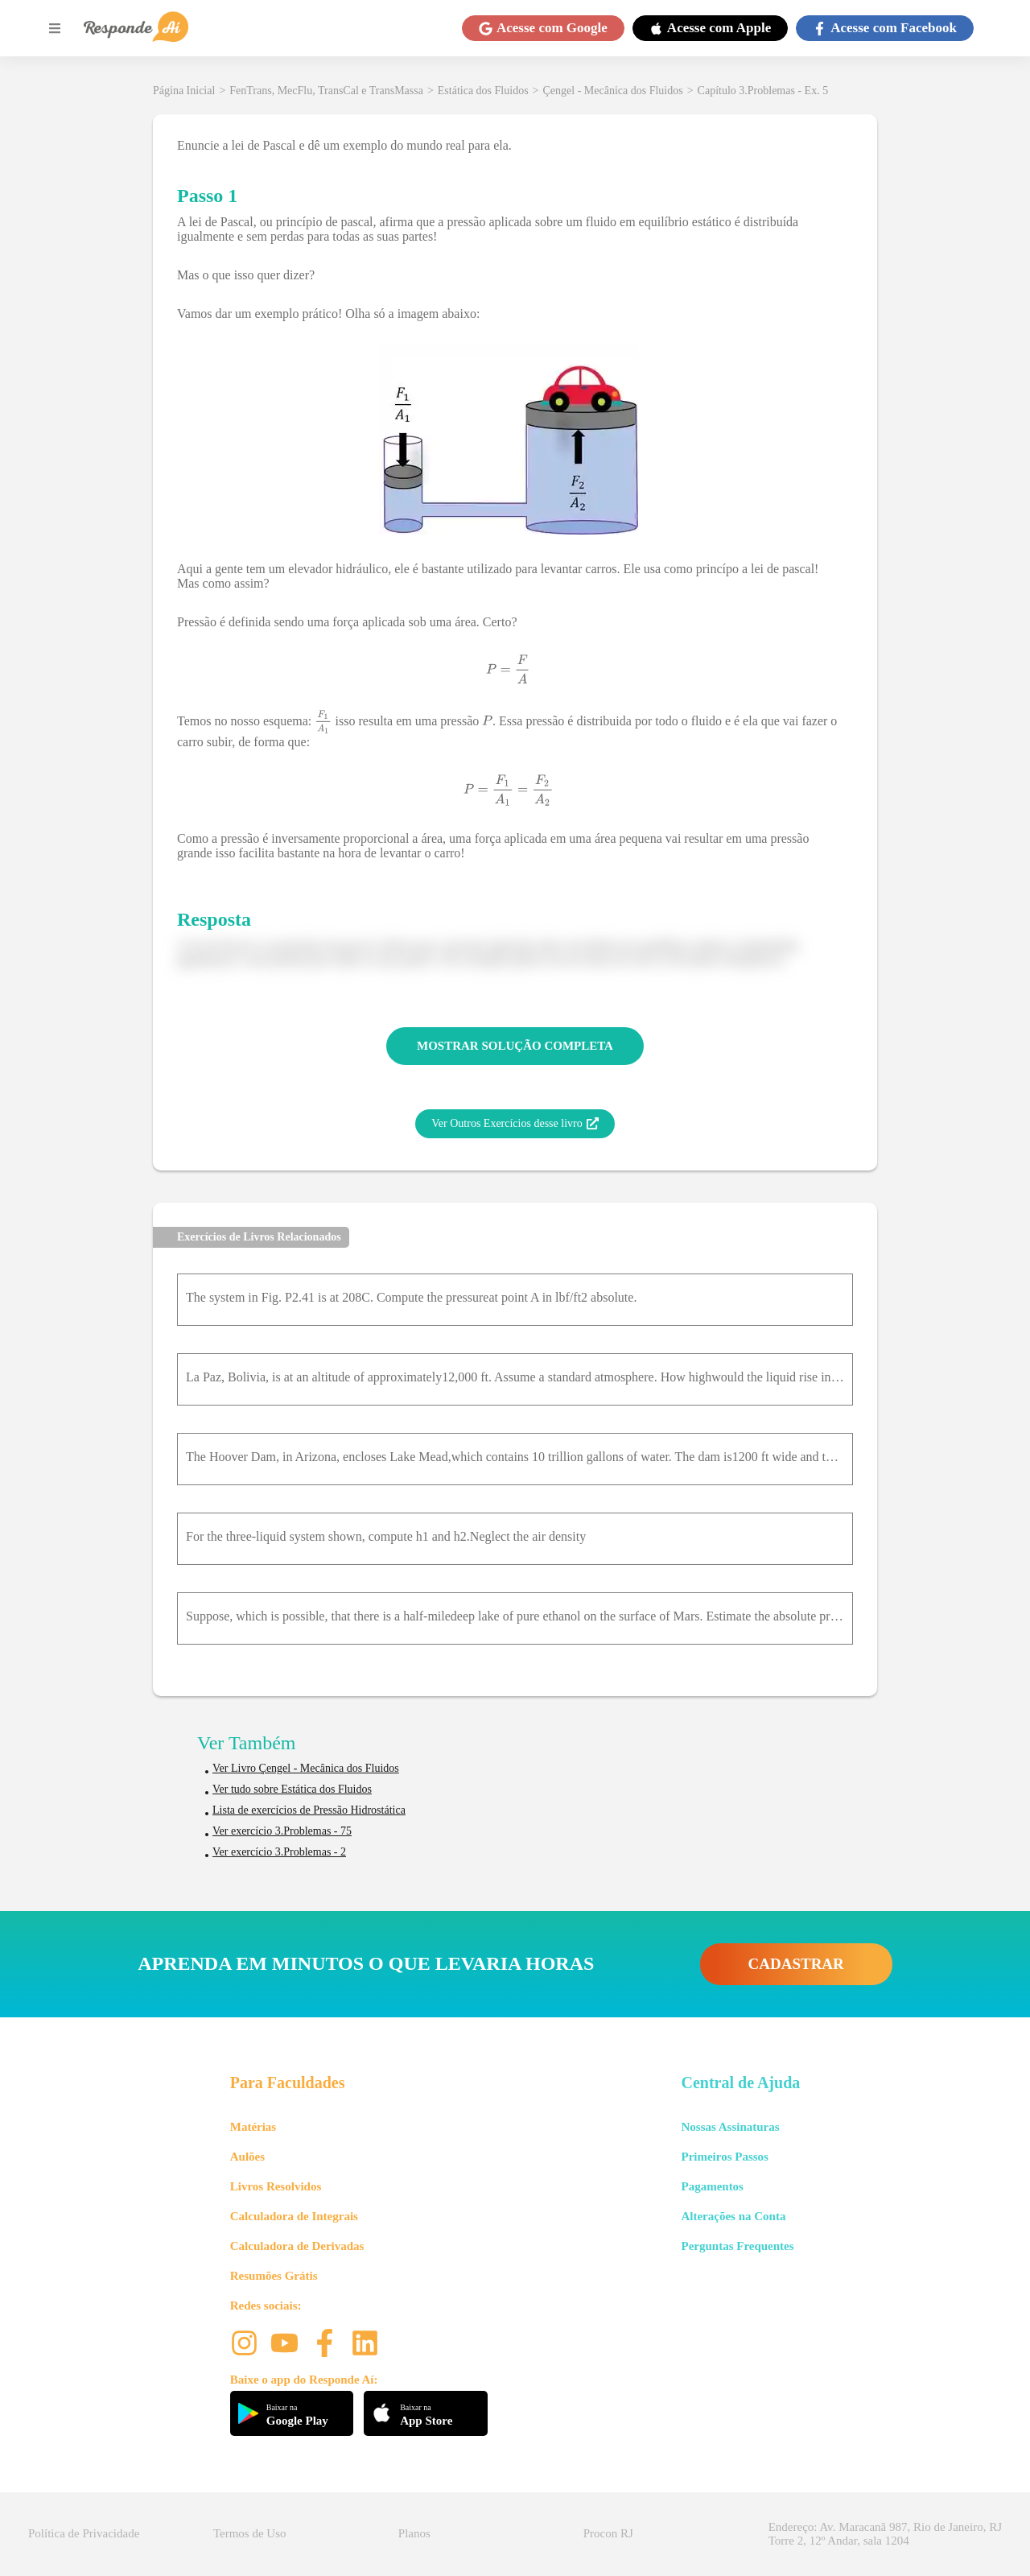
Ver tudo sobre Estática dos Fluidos (292, 1789)
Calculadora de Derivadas (297, 2246)
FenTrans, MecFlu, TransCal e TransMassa (326, 91)
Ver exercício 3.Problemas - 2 (279, 1852)
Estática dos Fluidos (483, 91)
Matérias (253, 2126)
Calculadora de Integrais (294, 2216)
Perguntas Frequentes (737, 2246)
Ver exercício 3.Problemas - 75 (282, 1831)
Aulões (247, 2156)
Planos (414, 2533)
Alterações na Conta (733, 2216)
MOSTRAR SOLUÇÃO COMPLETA (515, 1045)
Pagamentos (712, 2186)
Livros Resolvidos (276, 2186)
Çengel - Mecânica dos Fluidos (613, 91)
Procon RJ (608, 2533)
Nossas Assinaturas (730, 2126)
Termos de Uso (249, 2533)
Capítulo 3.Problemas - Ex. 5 (763, 91)
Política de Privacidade (83, 2533)
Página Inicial (184, 91)
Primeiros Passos (724, 2156)
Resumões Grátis (274, 2275)
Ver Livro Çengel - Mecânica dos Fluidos (305, 1768)
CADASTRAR (796, 1963)
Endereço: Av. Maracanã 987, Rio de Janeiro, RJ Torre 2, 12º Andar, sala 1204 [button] (885, 2533)
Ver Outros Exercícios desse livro (514, 1123)
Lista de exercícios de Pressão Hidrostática (309, 1810)
